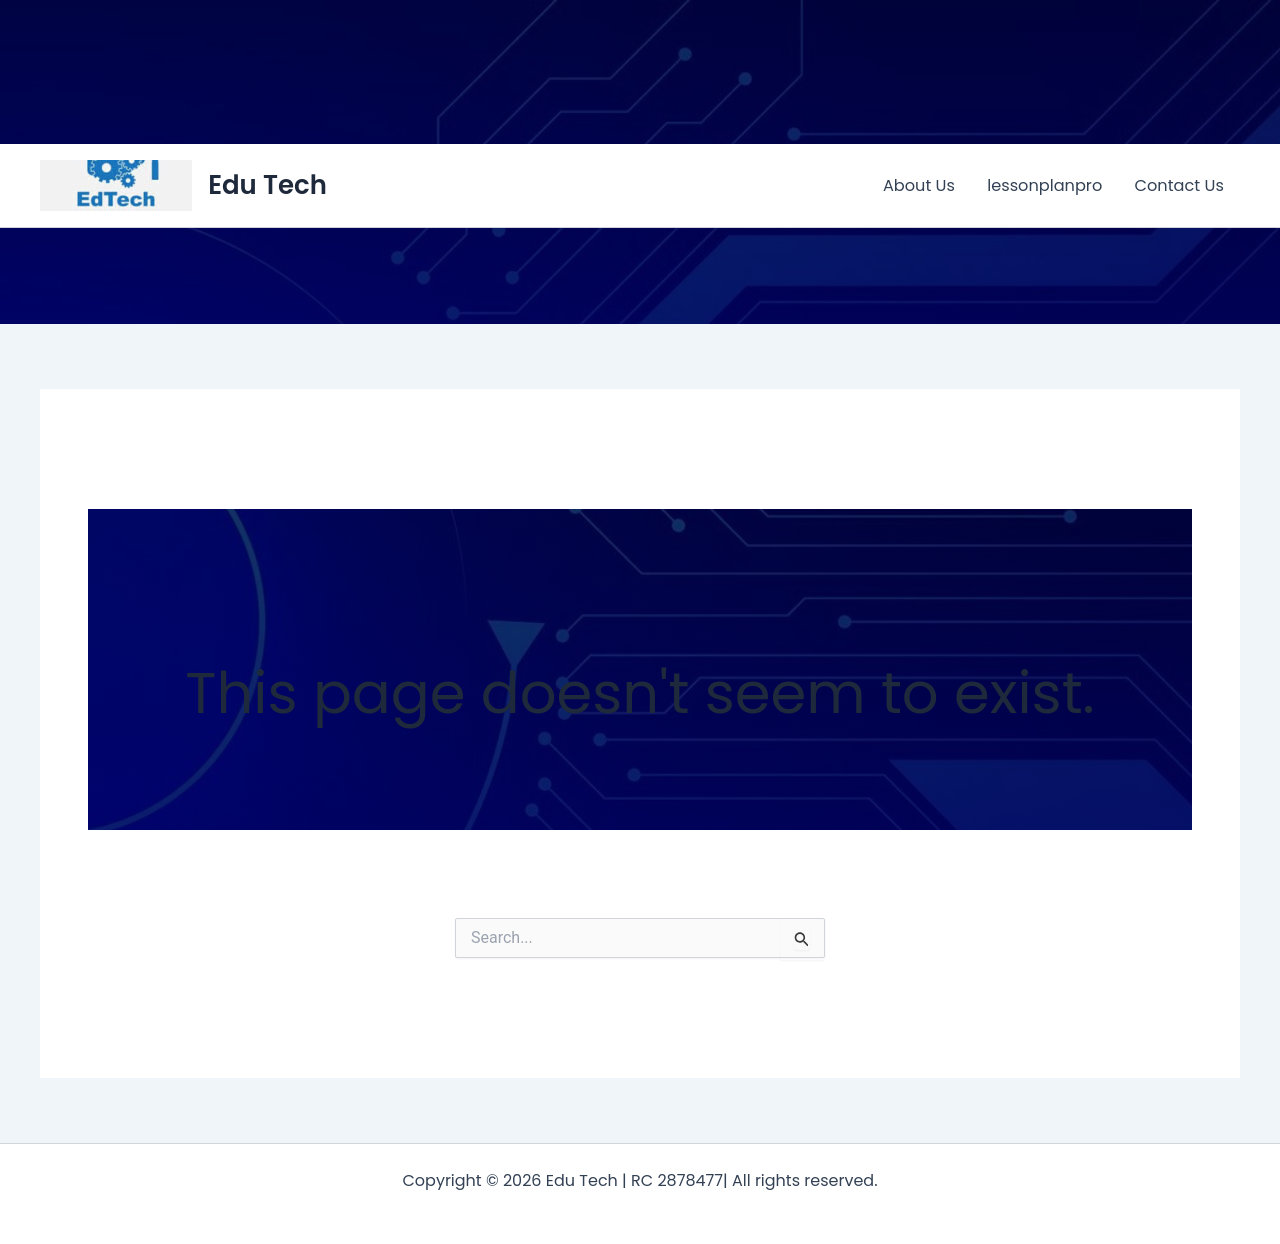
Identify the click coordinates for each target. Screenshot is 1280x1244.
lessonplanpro (1044, 185)
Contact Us (1179, 185)
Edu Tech (267, 185)
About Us (919, 185)
